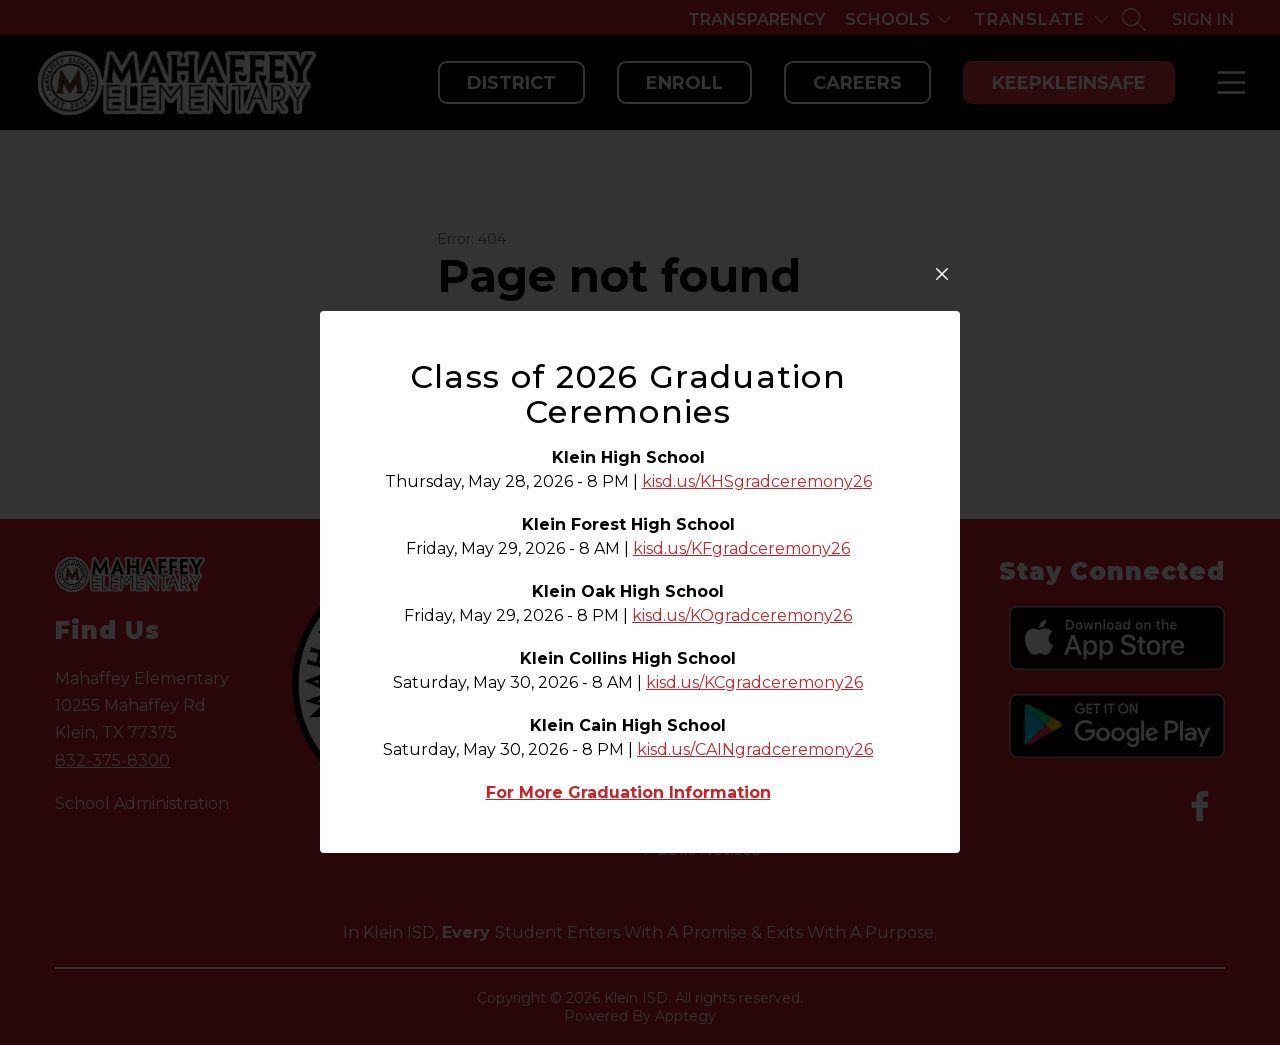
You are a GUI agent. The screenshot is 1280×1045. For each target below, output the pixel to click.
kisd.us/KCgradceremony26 (754, 682)
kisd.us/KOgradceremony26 (742, 615)
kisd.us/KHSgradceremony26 (757, 481)
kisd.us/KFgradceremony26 (741, 548)
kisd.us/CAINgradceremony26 (755, 749)
